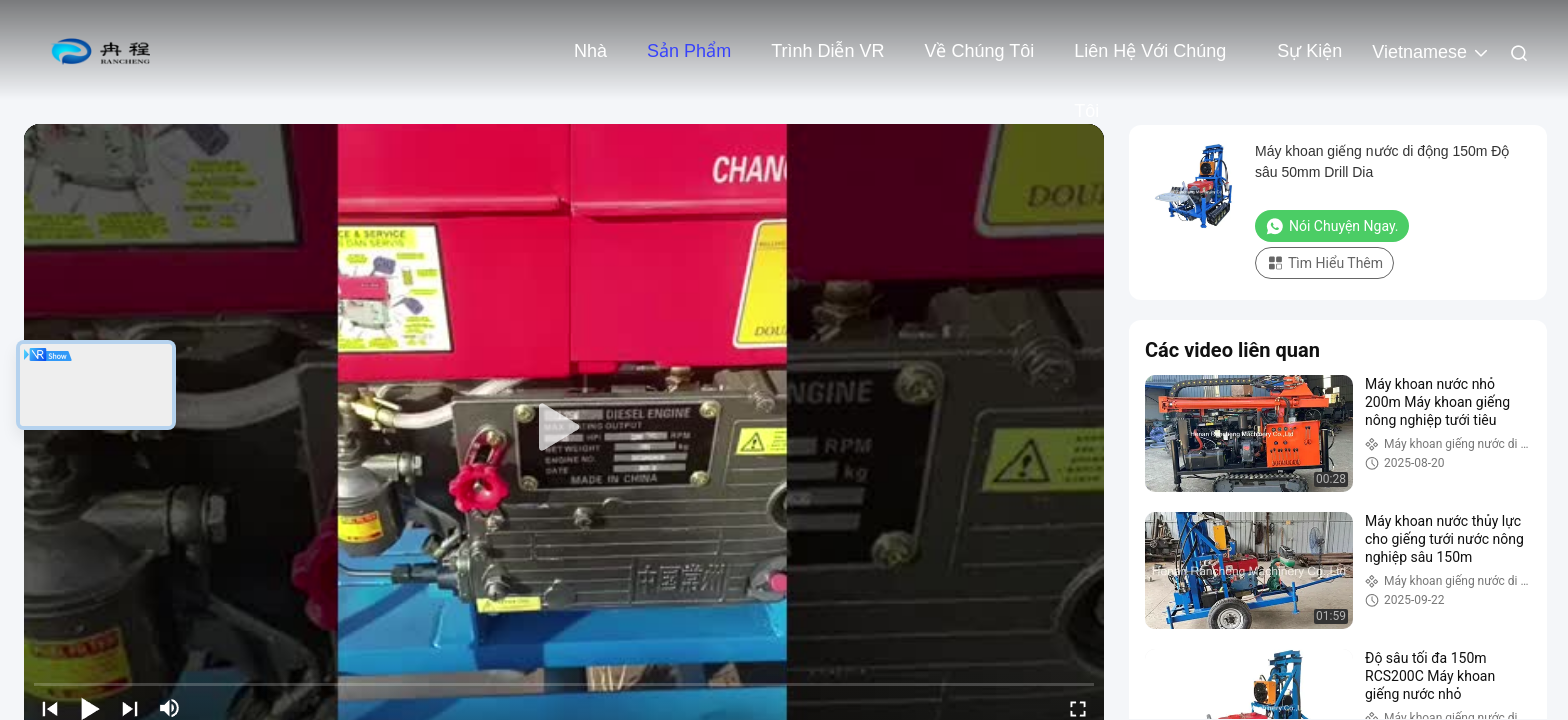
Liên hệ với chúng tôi (1150, 61)
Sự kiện (1309, 51)
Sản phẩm (689, 51)
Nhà (590, 51)
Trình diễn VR (827, 51)
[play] (564, 428)
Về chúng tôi (979, 51)
